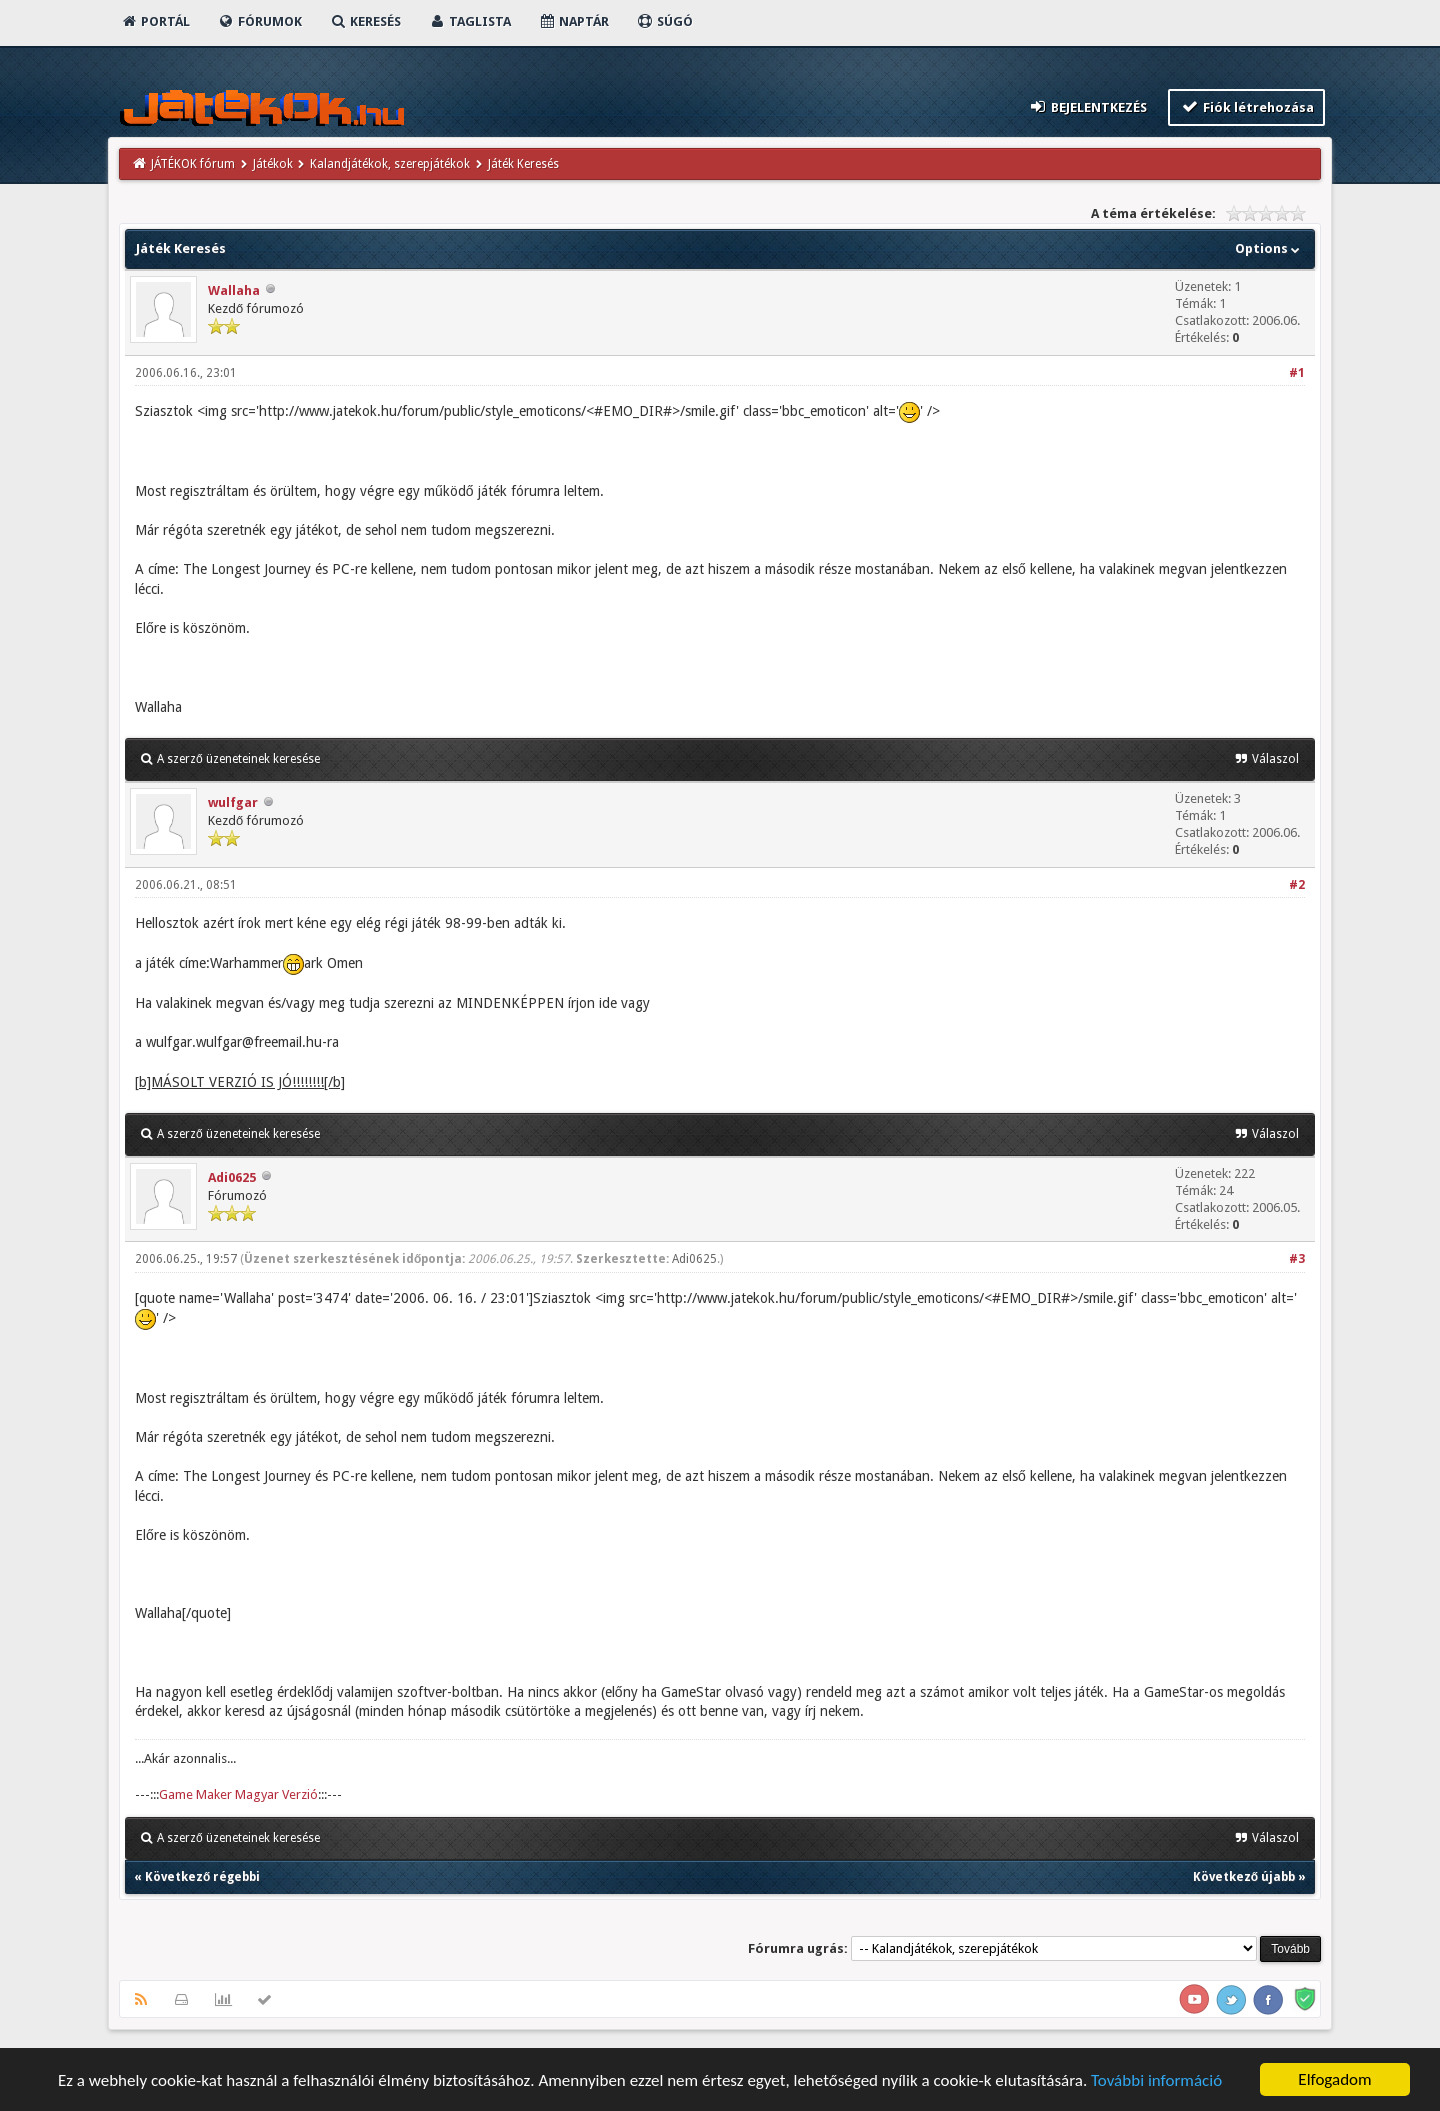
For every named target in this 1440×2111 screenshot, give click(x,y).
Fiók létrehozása (1246, 106)
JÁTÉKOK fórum (193, 164)
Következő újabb (1244, 1877)
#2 (1297, 885)
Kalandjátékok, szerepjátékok (390, 164)
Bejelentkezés (1088, 106)
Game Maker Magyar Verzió (238, 1794)
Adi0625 (232, 1177)
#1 (1297, 373)
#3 (1297, 1259)
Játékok (273, 164)
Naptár (573, 21)
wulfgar (233, 802)
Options (1269, 248)
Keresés (365, 21)
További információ (1156, 2080)
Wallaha (234, 290)
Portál (155, 21)
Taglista (469, 21)
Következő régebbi (202, 1877)
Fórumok (259, 21)
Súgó (664, 21)
